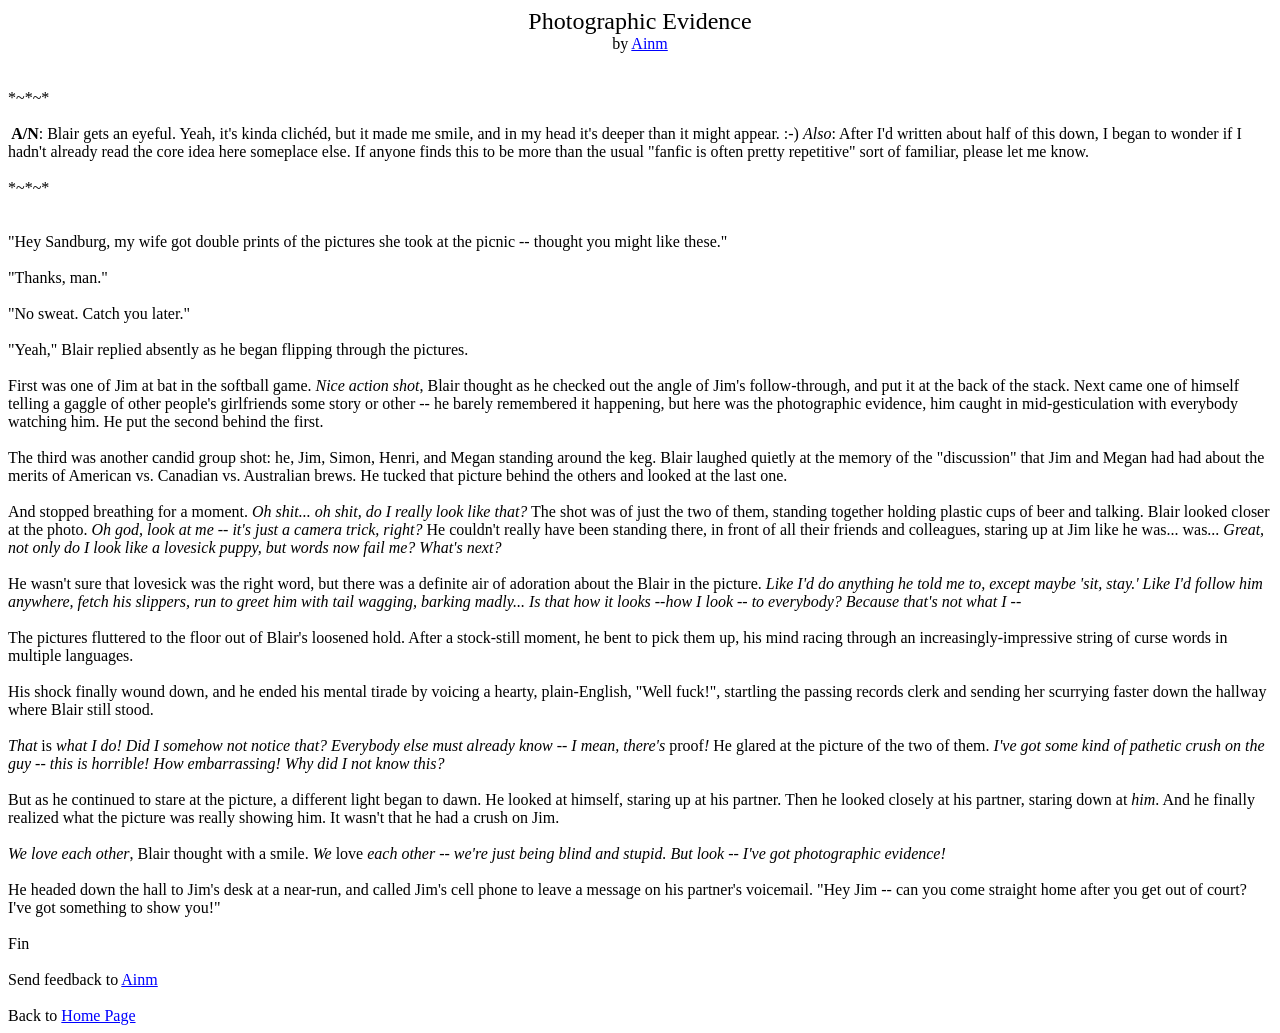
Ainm (649, 43)
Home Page (98, 1015)
